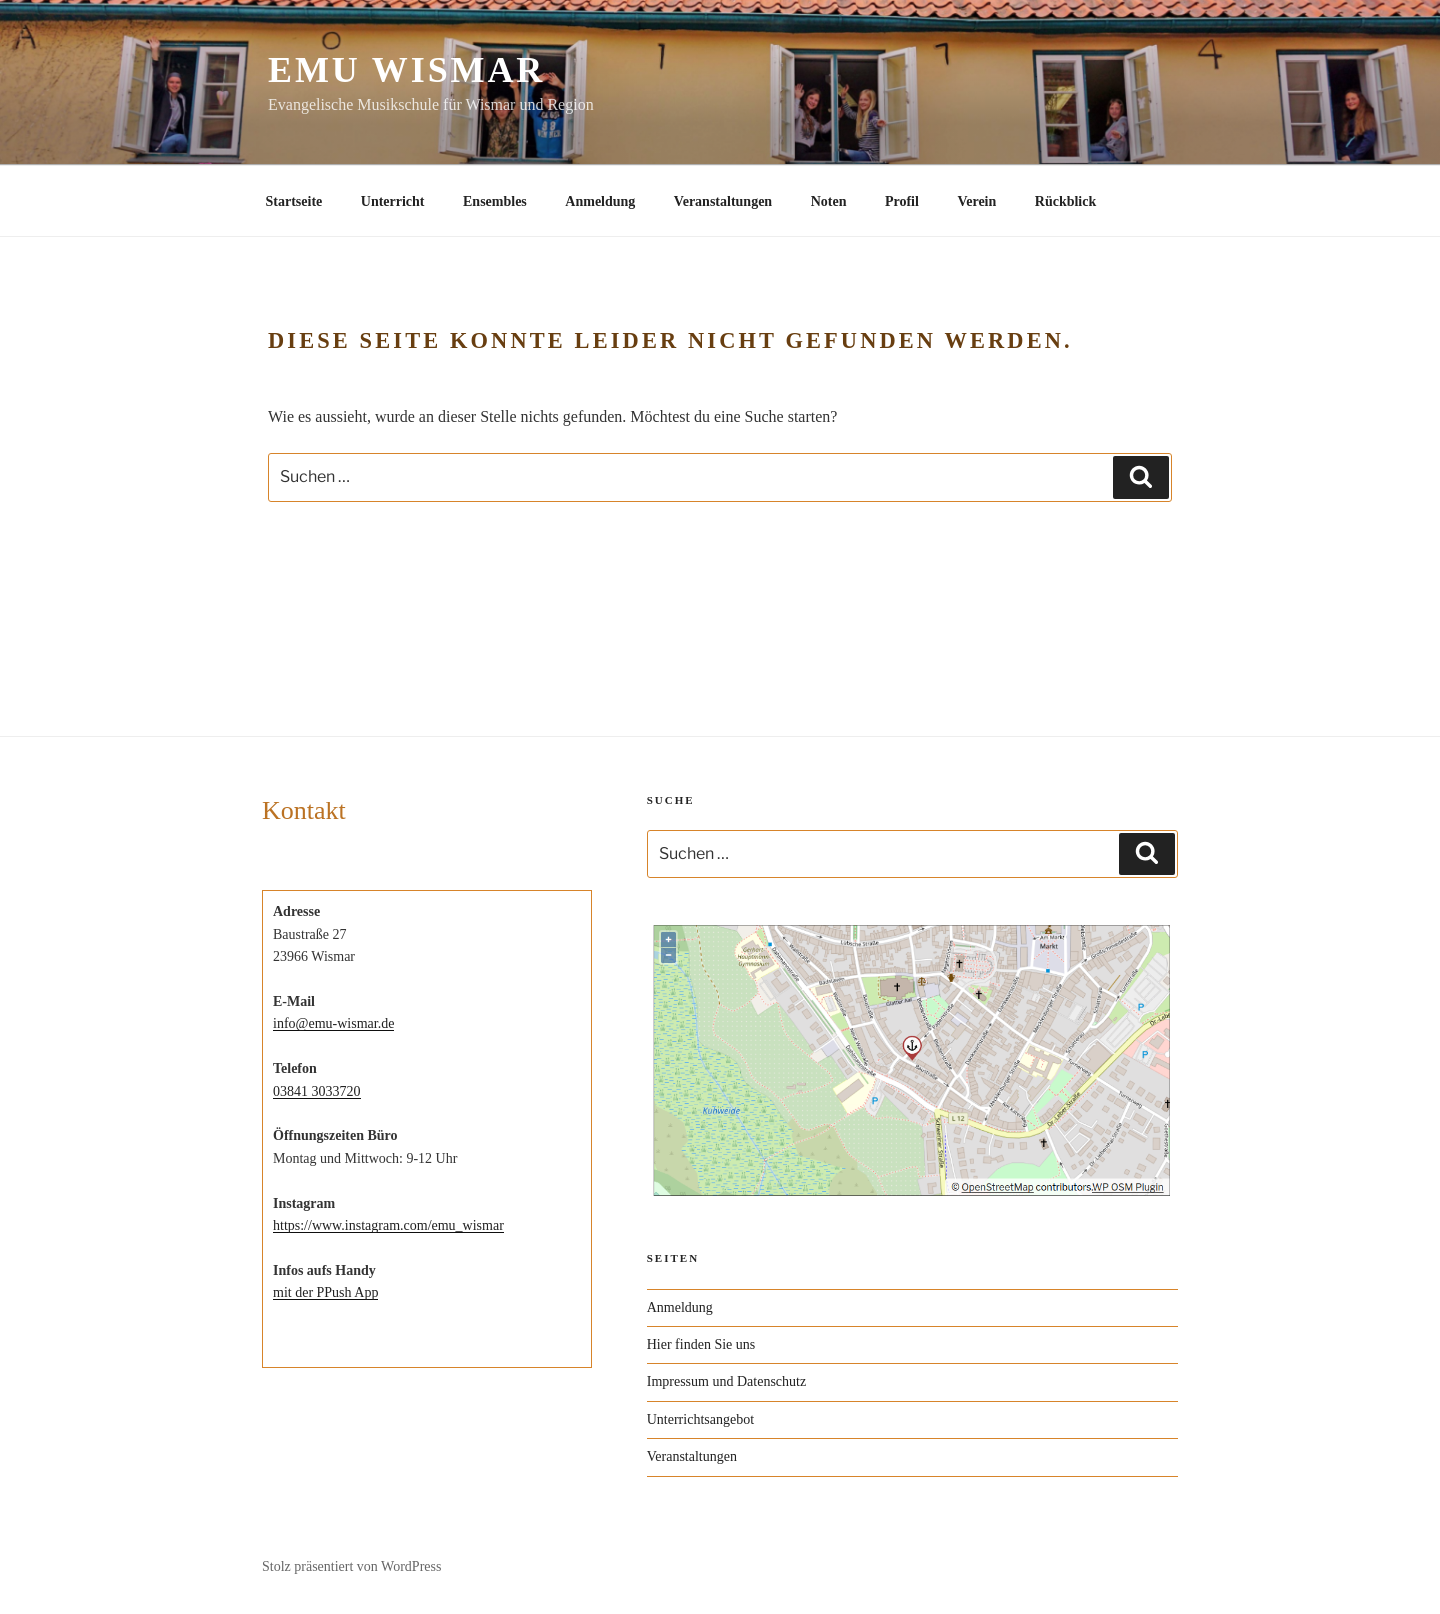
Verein (976, 201)
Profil (902, 201)
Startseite (294, 201)
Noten (829, 201)
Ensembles (495, 201)
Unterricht (393, 201)
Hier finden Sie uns (701, 1344)
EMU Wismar (406, 70)
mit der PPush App (325, 1292)
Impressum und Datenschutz (726, 1381)
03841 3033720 (317, 1091)
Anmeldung (600, 201)
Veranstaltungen (723, 201)
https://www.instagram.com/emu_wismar (388, 1225)
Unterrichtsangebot (700, 1419)
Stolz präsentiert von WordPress (351, 1566)
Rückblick (1065, 201)
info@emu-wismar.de (333, 1023)
